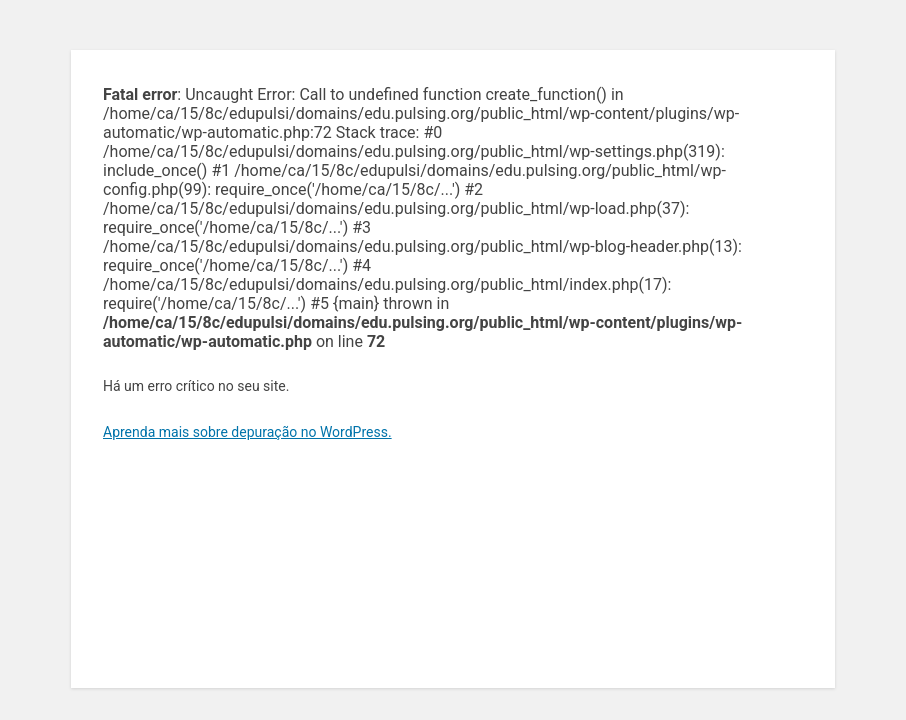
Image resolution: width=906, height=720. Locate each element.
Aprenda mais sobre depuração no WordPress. (247, 432)
